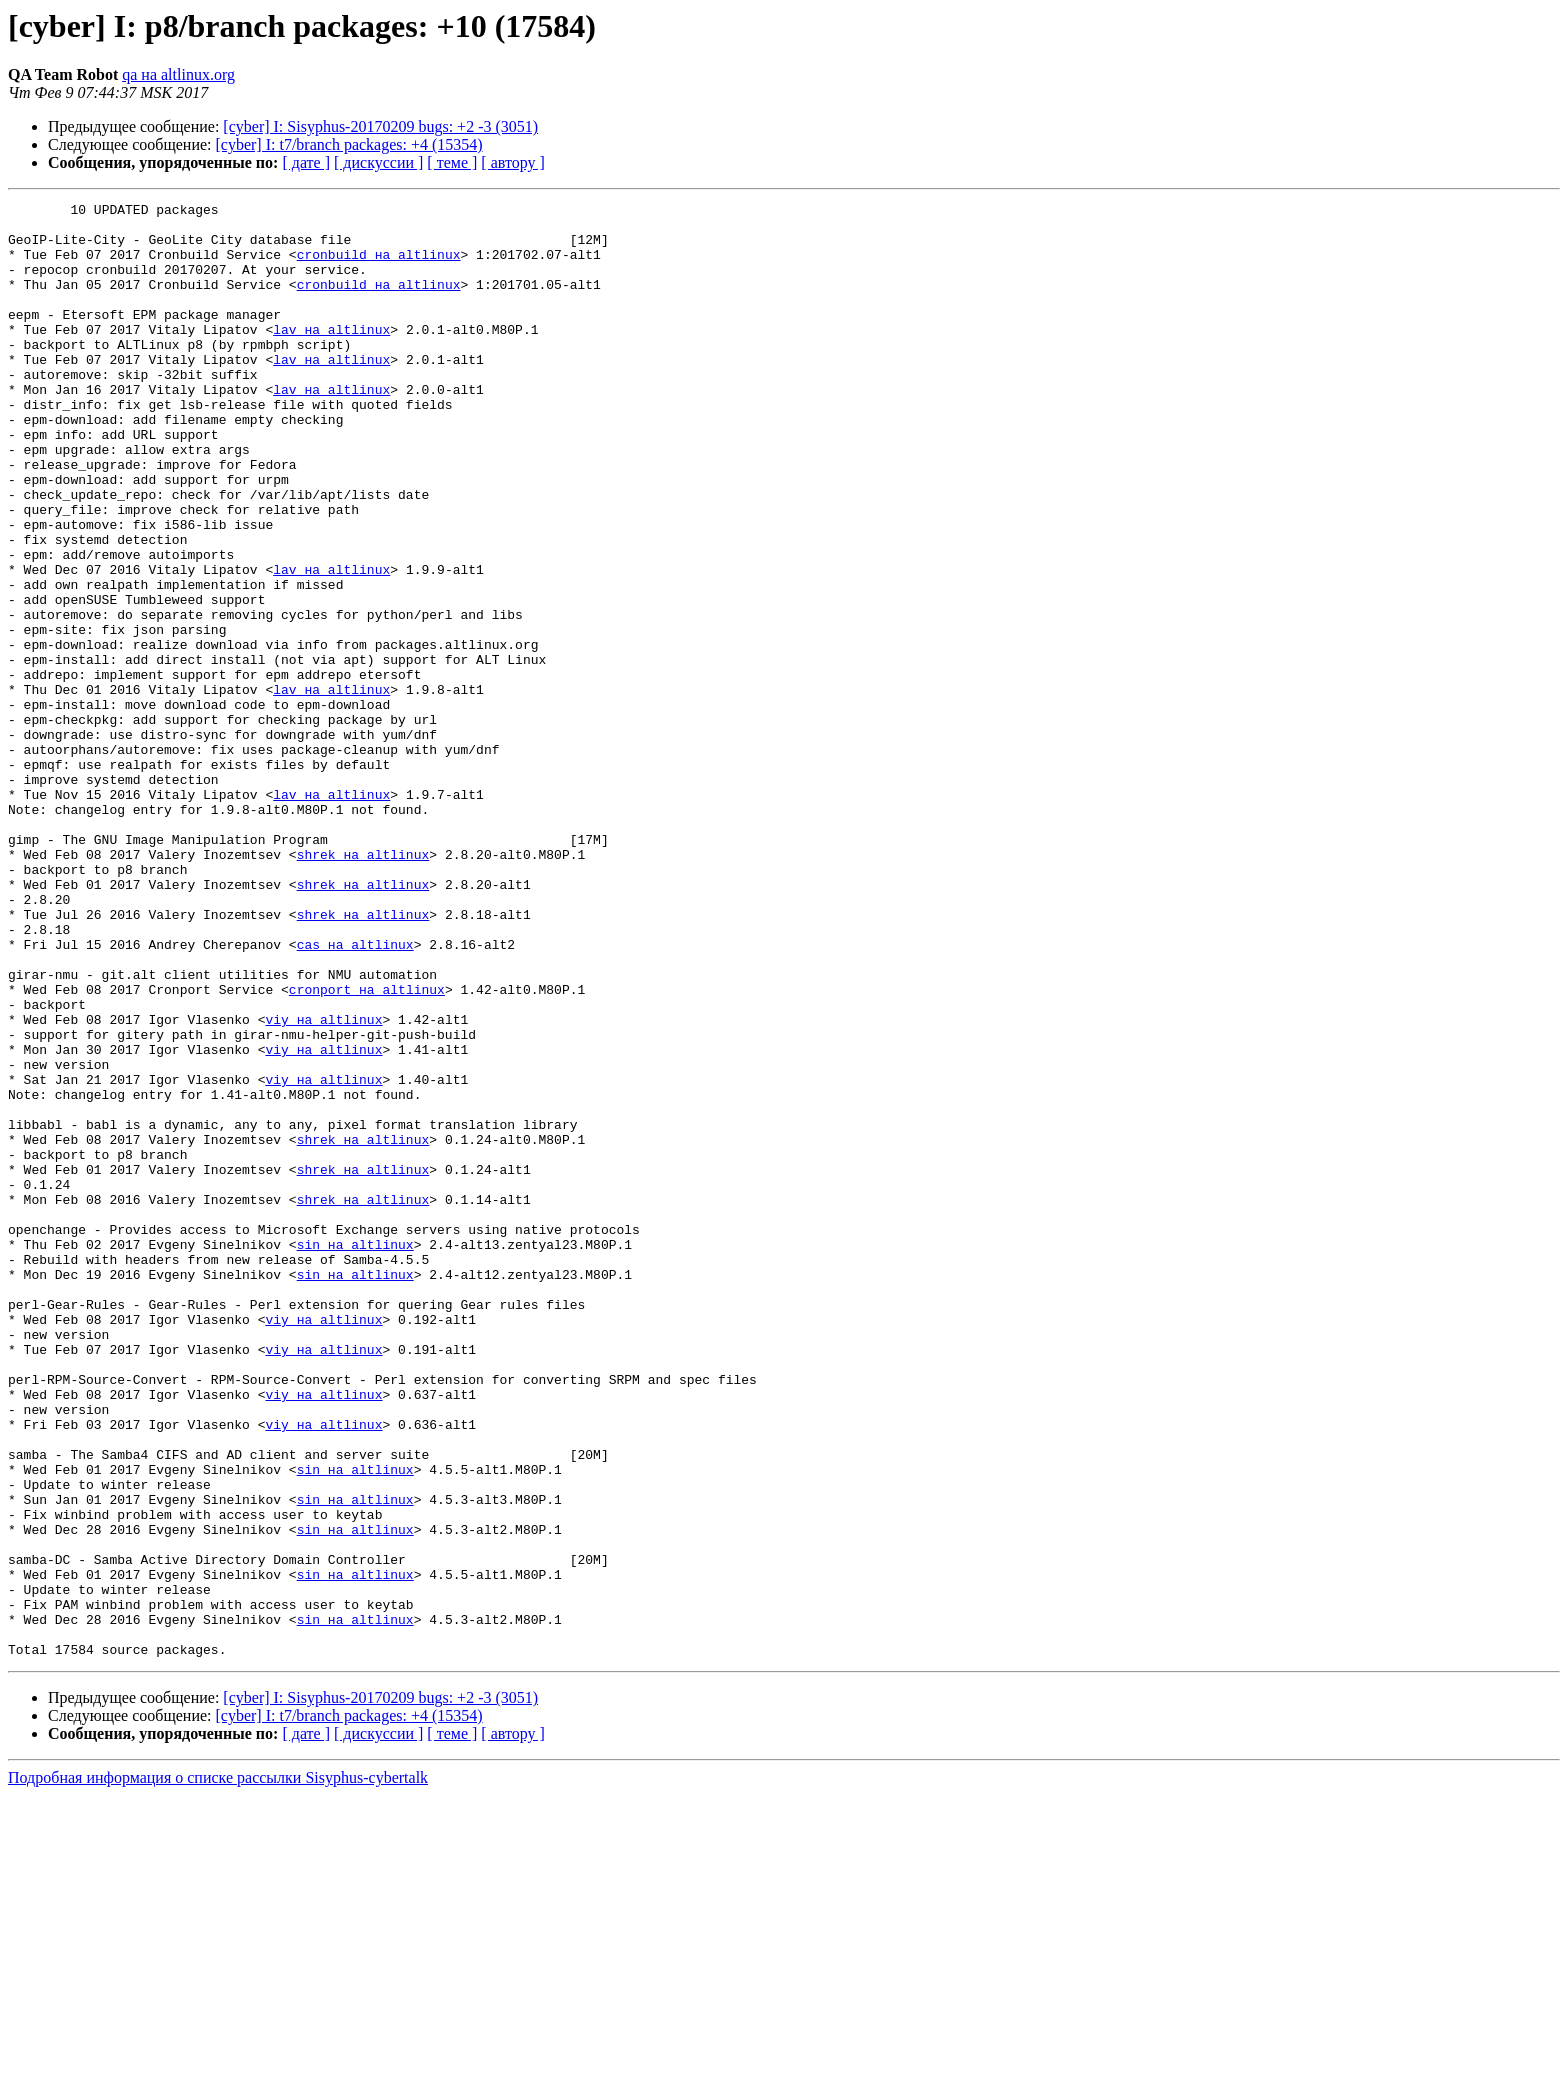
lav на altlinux (331, 356)
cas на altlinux (355, 1094)
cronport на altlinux (367, 1148)
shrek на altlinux (363, 986)
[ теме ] (452, 162)
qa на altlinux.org (178, 74)
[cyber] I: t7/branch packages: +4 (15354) (349, 144)
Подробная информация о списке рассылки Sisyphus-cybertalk (218, 2068)
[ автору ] (512, 162)
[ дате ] (306, 162)
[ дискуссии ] (378, 162)
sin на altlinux (355, 1454)
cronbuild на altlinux (379, 266)
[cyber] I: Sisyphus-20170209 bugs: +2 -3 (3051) (380, 126)
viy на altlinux (323, 1184)
